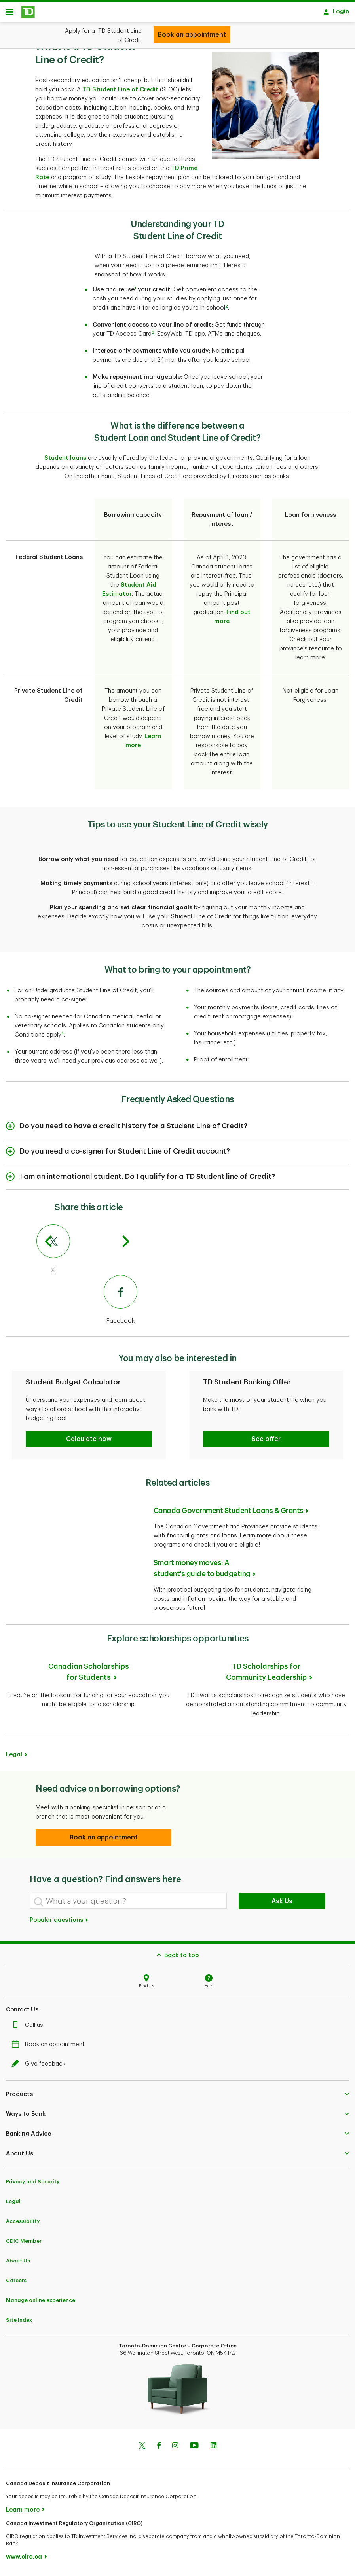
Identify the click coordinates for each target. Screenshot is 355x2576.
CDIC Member (24, 2243)
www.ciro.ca (24, 2560)
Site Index (19, 2322)
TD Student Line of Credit (120, 92)
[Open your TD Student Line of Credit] (192, 34)
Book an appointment (50, 2047)
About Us (18, 2263)
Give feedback (40, 2067)
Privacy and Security (32, 2184)
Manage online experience (40, 2303)
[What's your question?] (128, 1903)
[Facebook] (86, 1303)
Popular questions (59, 1923)
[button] (89, 1441)
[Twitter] (142, 2449)
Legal (14, 1757)
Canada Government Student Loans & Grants (229, 1513)
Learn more (23, 2513)
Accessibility (23, 2224)
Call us (29, 2028)
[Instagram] (175, 2449)
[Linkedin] (213, 2449)
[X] (86, 1252)
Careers (16, 2283)
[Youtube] (194, 2449)
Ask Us (281, 1904)
